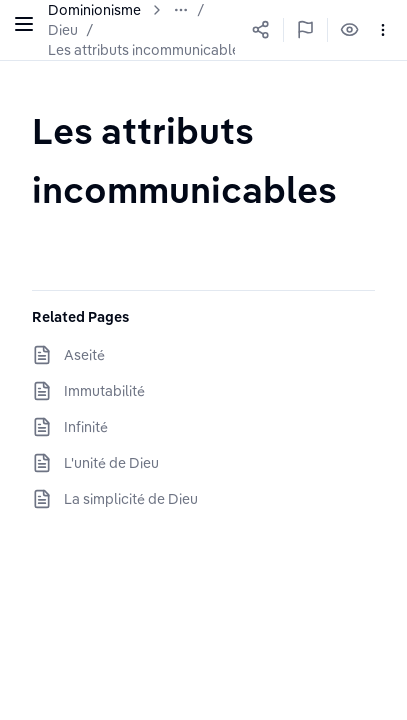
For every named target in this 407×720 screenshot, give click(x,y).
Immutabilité (104, 391)
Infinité (86, 427)
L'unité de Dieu (111, 463)
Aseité (84, 355)
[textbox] (203, 159)
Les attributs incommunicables (147, 50)
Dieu (63, 30)
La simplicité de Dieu (131, 499)
